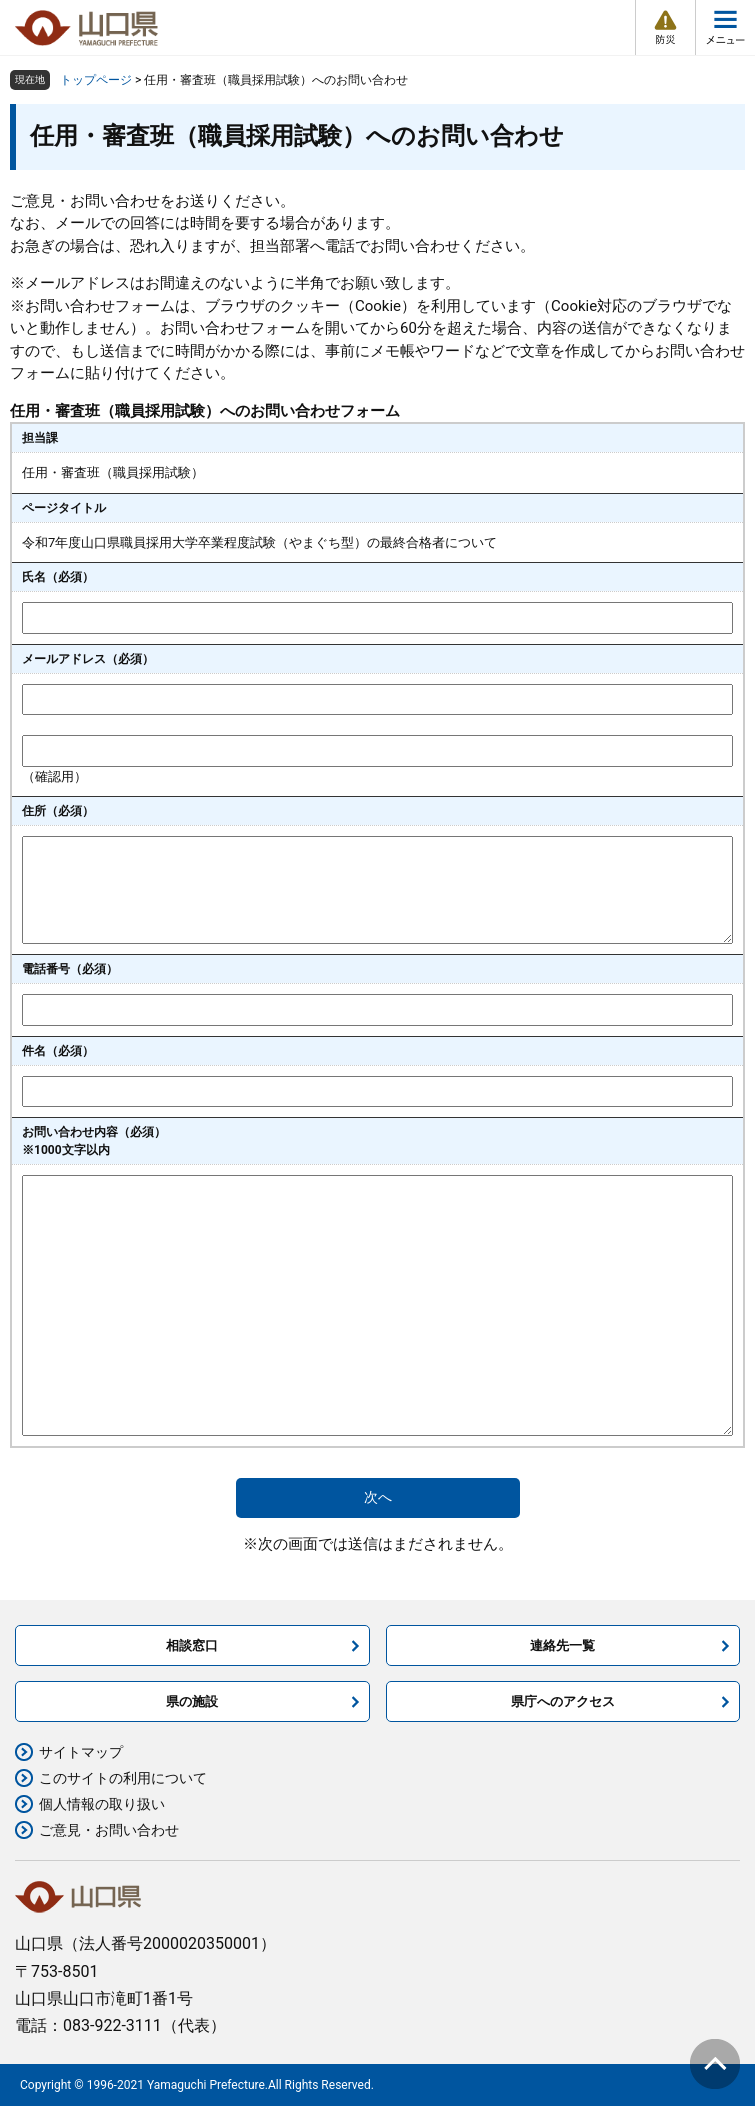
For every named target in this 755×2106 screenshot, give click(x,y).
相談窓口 (192, 1645)
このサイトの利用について (123, 1778)
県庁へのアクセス (563, 1701)
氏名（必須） (58, 577)
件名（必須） (58, 1051)
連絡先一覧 (562, 1645)
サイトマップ (81, 1752)
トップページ (96, 80)
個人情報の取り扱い (102, 1804)
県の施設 (192, 1701)
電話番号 (70, 969)
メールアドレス (88, 659)
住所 (58, 811)
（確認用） (54, 776)
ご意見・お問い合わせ (109, 1830)
